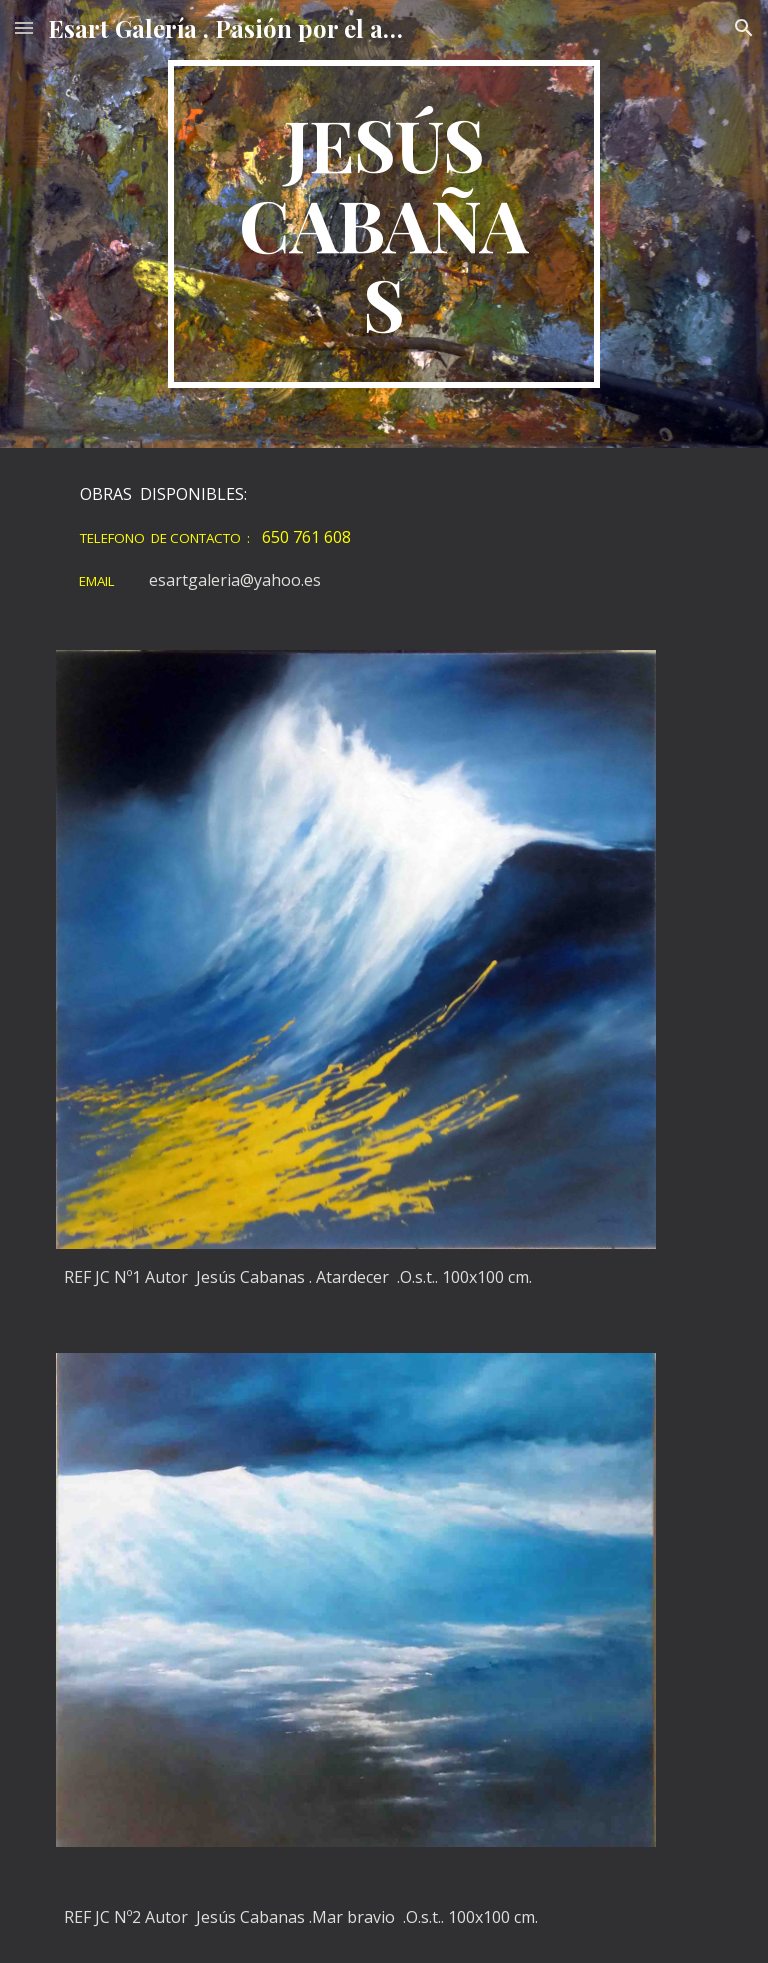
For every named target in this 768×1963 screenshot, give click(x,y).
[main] (383, 224)
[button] (24, 27)
